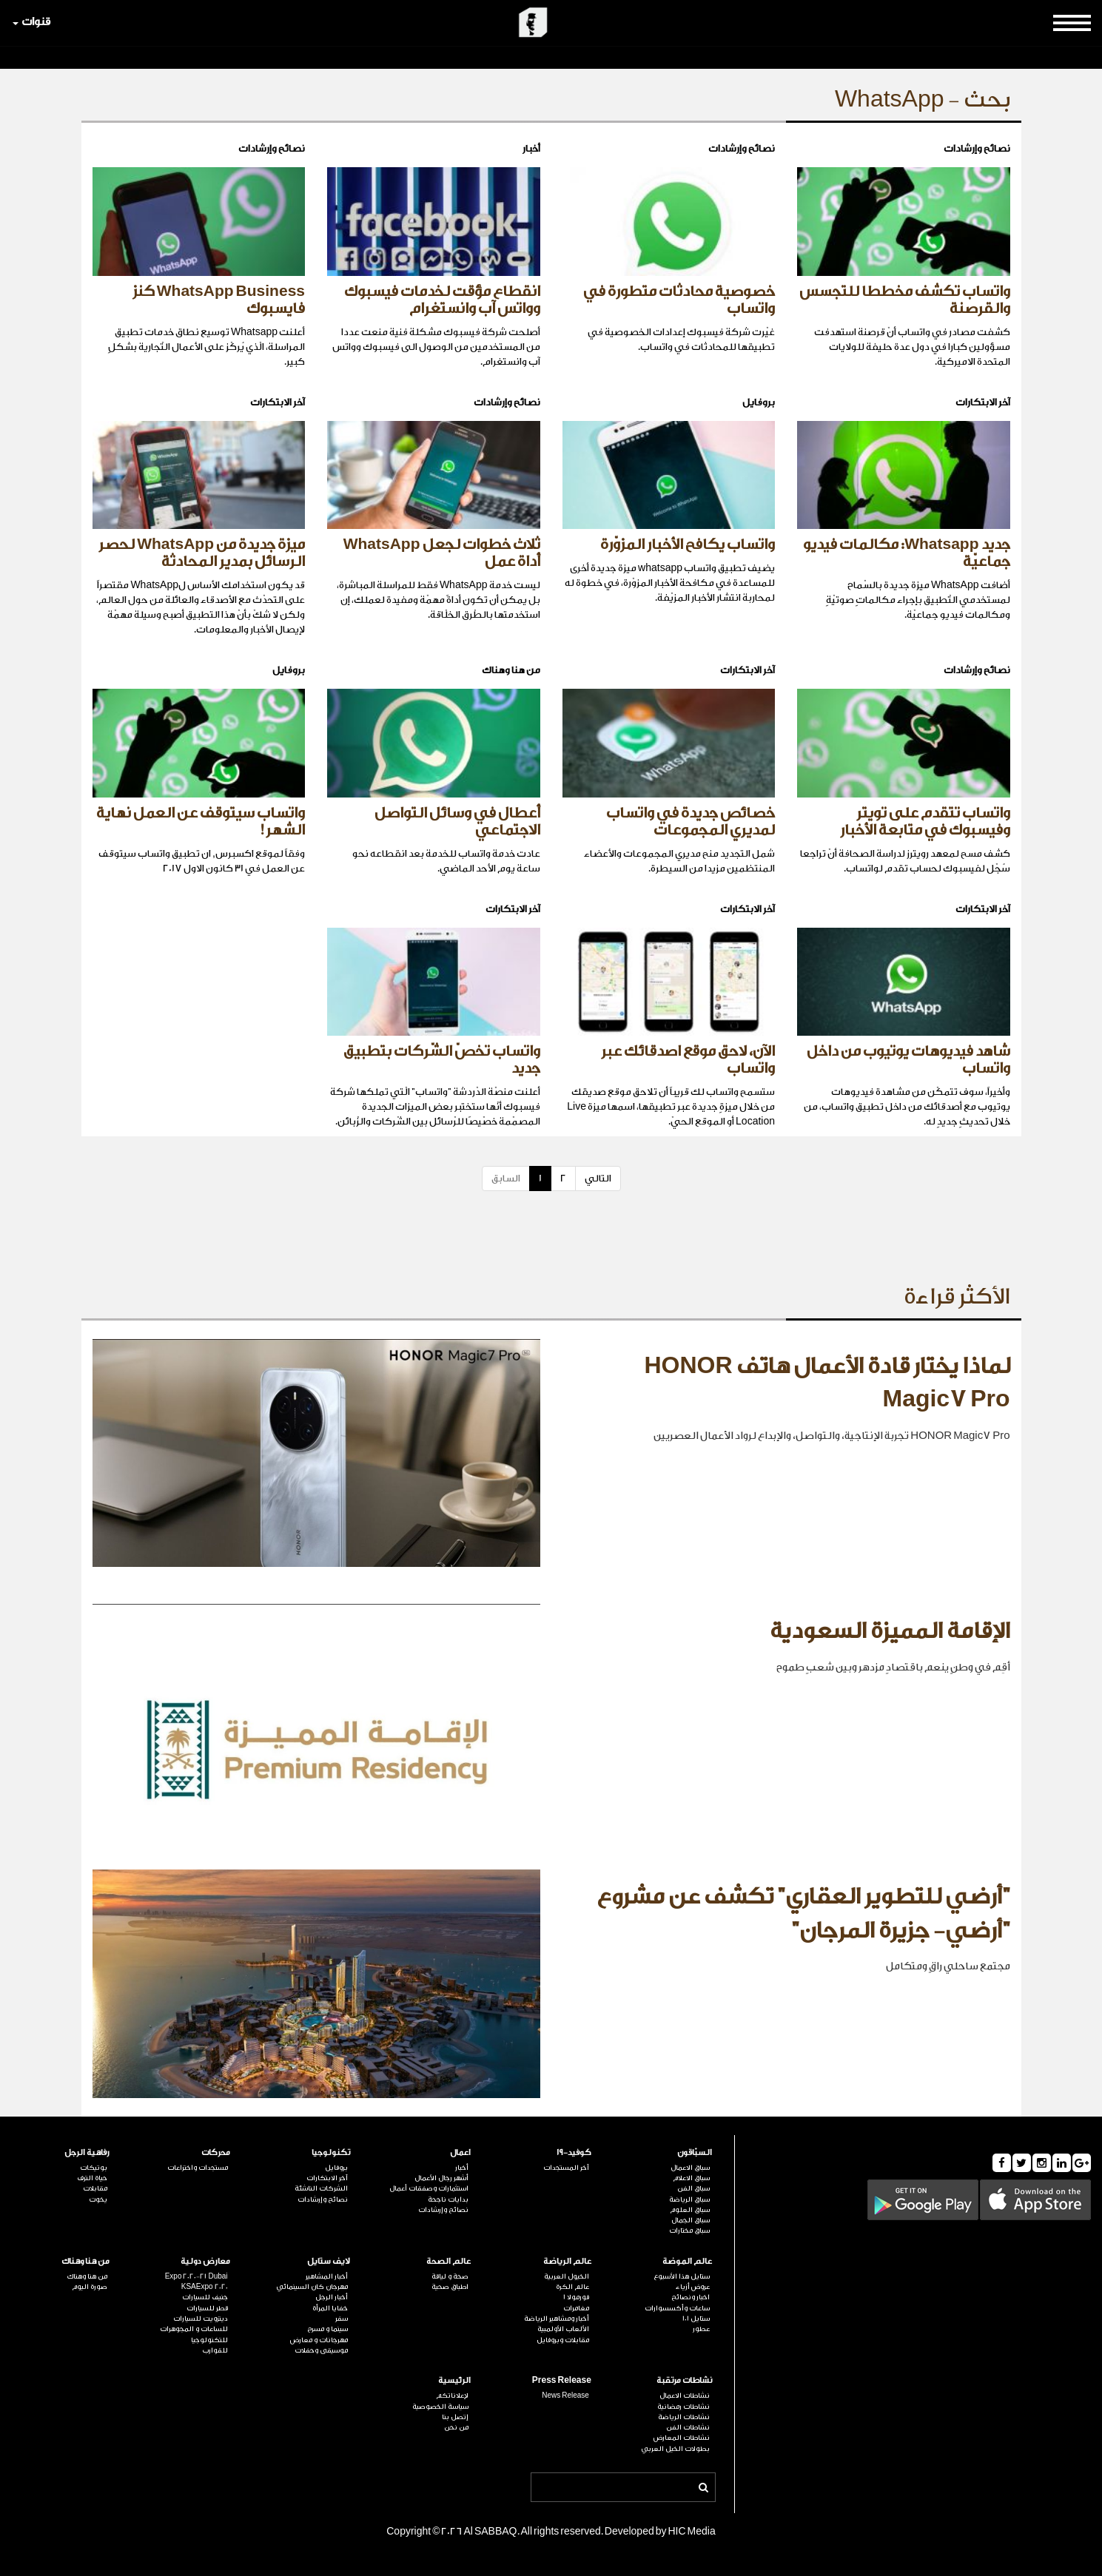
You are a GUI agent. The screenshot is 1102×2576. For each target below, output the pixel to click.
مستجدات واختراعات (197, 2167)
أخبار (461, 2167)
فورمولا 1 (576, 2297)
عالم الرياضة (567, 2261)
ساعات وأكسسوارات (677, 2308)
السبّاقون (694, 2152)
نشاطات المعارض (682, 2437)
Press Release (561, 2380)
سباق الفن (693, 2188)
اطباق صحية (449, 2286)
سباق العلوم (690, 2209)
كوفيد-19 (574, 2152)
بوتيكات (93, 2167)
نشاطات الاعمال (684, 2395)
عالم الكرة (572, 2286)
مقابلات (95, 2188)
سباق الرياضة (689, 2199)
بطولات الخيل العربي (675, 2448)
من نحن (456, 2427)
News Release (565, 2395)
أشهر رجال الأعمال (441, 2178)
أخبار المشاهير (327, 2276)
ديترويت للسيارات (200, 2318)
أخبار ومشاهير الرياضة (556, 2318)
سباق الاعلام (691, 2178)
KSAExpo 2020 (204, 2286)
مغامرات (576, 2308)
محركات (215, 2152)
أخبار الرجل (331, 2297)
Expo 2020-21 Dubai (196, 2276)
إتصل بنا (455, 2417)
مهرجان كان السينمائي (312, 2286)
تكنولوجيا (331, 2152)
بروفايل (336, 2167)
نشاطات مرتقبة (684, 2380)
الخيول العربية (566, 2276)
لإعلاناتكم (452, 2395)
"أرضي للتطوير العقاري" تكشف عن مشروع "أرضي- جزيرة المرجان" (803, 1913)
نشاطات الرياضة (684, 2417)
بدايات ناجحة (448, 2199)
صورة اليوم (89, 2286)
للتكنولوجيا (209, 2340)
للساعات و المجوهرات (194, 2329)
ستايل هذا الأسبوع (682, 2276)
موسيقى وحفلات (321, 2350)
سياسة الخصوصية (440, 2406)
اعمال (460, 2152)
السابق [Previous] (505, 1178)
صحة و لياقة (449, 2276)
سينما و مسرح (327, 2329)
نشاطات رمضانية (683, 2406)
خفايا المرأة (330, 2308)
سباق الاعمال (690, 2167)
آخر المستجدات (566, 2167)
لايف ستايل (328, 2261)
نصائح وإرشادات (443, 2209)
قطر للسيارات (207, 2308)
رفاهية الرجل (87, 2152)
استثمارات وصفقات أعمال (428, 2188)
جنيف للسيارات (205, 2297)
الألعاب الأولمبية (563, 2329)
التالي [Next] (598, 1178)
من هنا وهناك (85, 2261)
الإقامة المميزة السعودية (890, 1631)
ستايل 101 (696, 2318)
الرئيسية (454, 2380)
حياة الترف (92, 2178)
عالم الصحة (448, 2261)
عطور (701, 2329)
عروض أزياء (693, 2286)
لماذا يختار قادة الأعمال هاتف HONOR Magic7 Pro (826, 1383)
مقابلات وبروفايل (563, 2340)
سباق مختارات (689, 2230)
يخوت (98, 2199)
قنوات (31, 22)
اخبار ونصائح (690, 2297)
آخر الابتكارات (327, 2178)
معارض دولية (205, 2261)
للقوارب (215, 2350)
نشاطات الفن (688, 2427)
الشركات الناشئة (321, 2188)
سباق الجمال (690, 2220)
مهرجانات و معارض (319, 2340)
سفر (341, 2318)
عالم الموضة (687, 2261)
